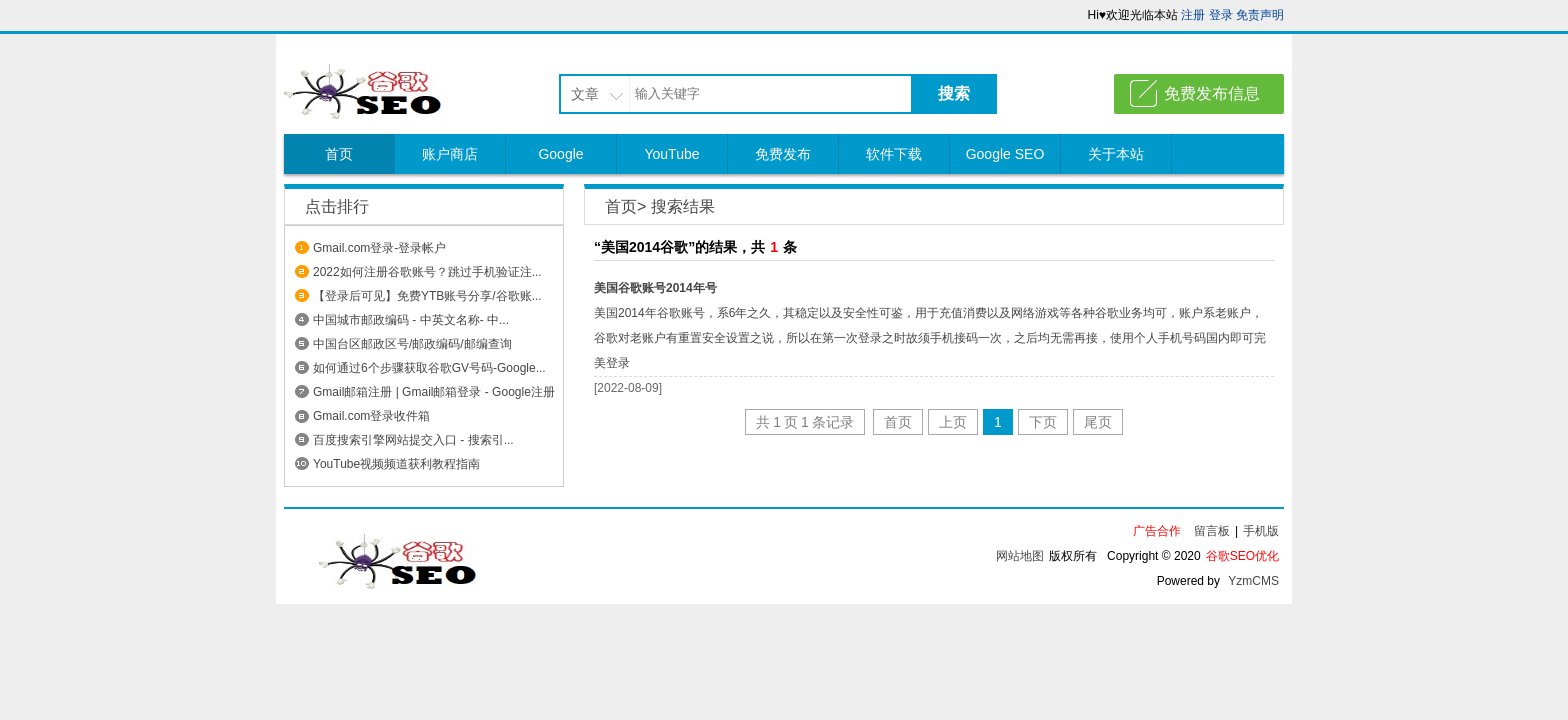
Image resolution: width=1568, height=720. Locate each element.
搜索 (954, 93)
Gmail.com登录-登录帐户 (379, 248)
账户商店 (450, 154)
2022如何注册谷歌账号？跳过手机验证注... (427, 272)
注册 (1193, 15)
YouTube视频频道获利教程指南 (396, 464)
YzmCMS (1253, 581)
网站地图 (1020, 556)
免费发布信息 (1212, 93)
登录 (1221, 15)
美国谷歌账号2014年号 (655, 288)
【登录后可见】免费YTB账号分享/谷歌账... (427, 296)
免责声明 (1260, 15)
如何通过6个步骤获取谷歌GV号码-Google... (429, 368)
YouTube (671, 154)
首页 (339, 154)
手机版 (1261, 531)
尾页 (1098, 422)
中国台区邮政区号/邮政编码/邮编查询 (412, 344)
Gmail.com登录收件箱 (371, 416)
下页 (1043, 422)
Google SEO (1005, 154)
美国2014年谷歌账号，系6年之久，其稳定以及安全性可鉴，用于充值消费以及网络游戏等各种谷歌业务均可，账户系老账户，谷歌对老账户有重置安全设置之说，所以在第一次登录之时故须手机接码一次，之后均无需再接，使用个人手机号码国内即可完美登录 (930, 338)
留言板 (1212, 531)
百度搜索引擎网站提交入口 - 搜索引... (413, 440)
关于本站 (1116, 154)
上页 (953, 422)
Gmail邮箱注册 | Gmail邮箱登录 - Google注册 (434, 392)
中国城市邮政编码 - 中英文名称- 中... (411, 320)
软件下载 (894, 154)
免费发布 (783, 154)
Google (560, 154)
